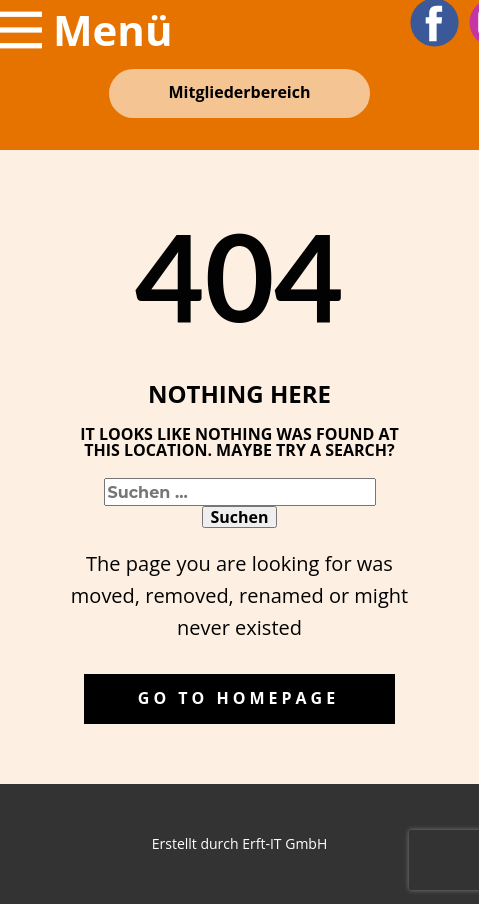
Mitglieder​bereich (240, 92)
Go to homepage (238, 698)
